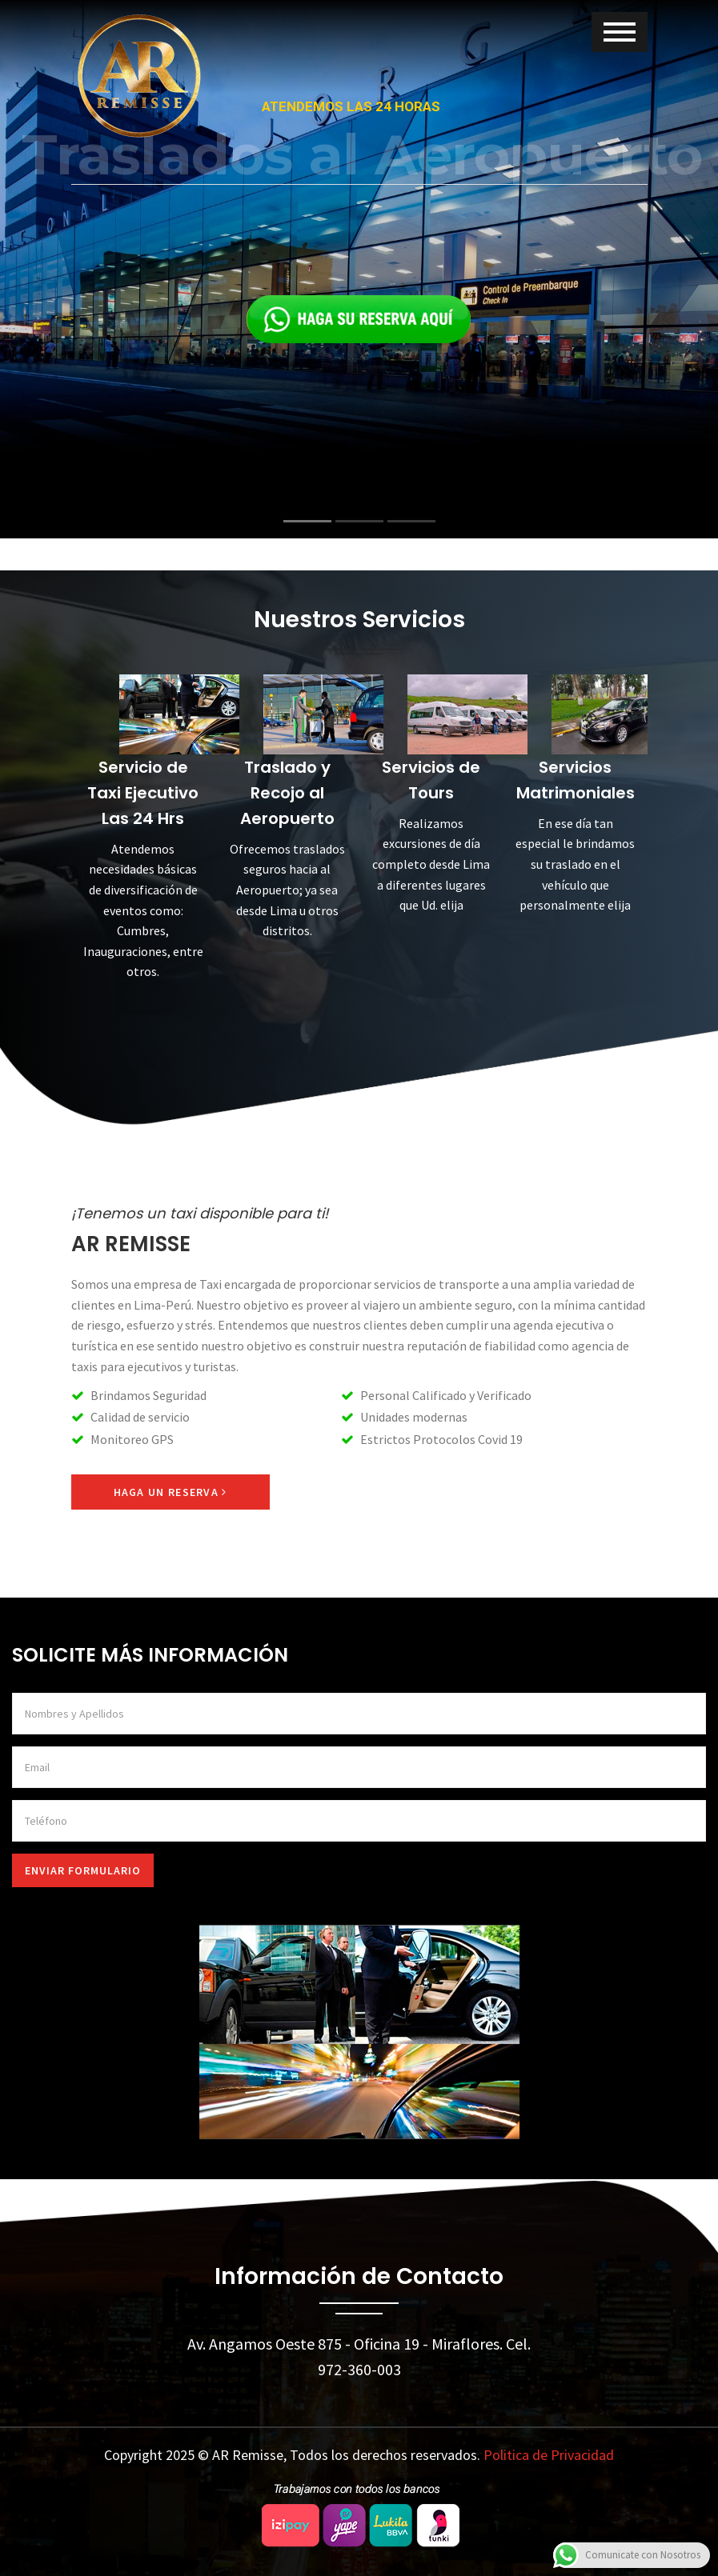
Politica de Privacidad (548, 2455)
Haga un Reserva (170, 1492)
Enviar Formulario (83, 1870)
